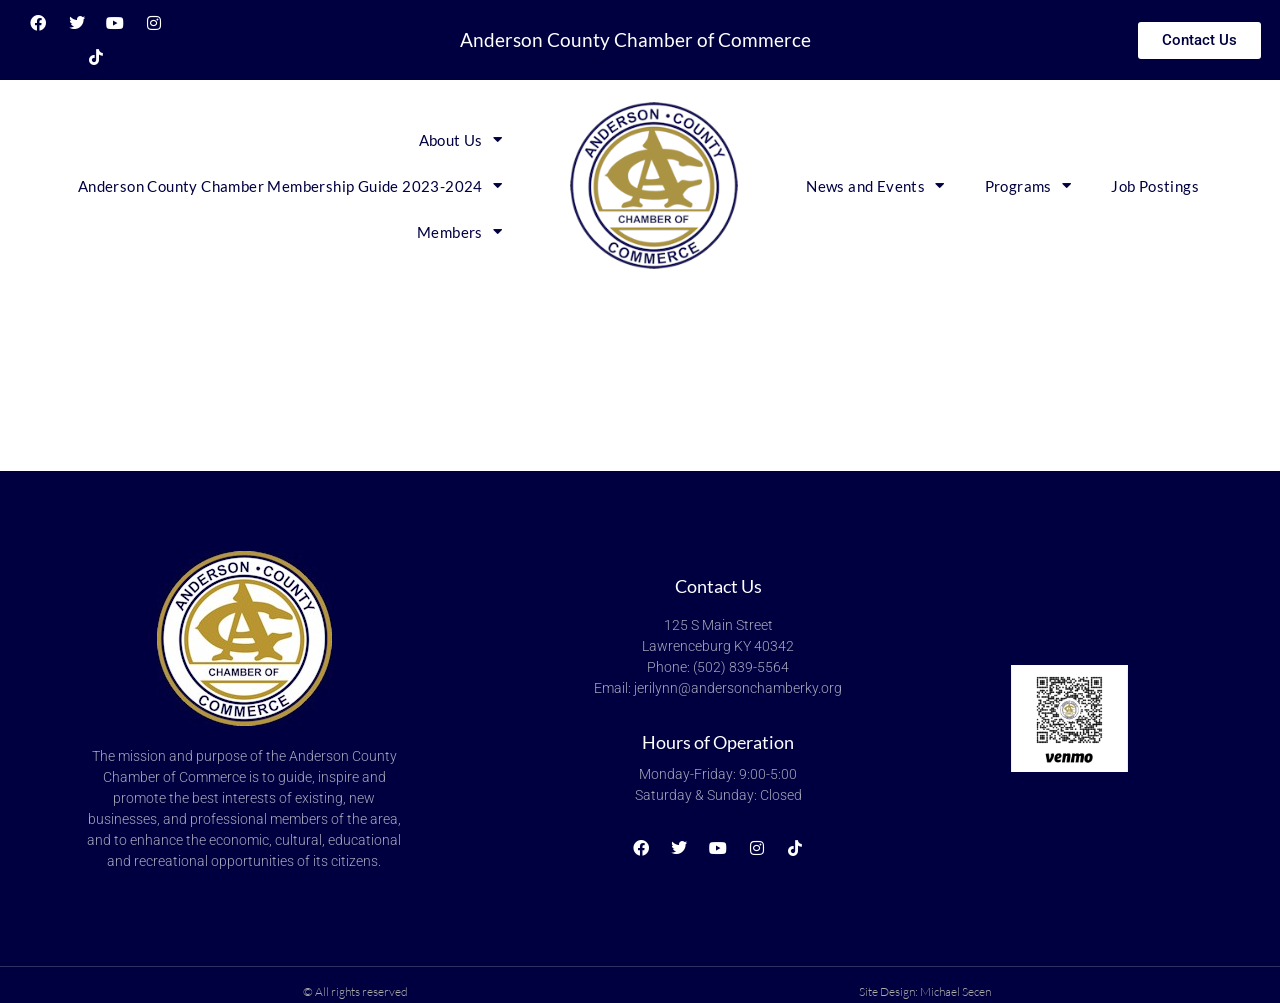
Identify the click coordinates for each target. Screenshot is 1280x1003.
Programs (1028, 185)
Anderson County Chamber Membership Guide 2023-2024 (290, 185)
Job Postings (1155, 186)
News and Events (875, 185)
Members (459, 231)
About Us (461, 139)
